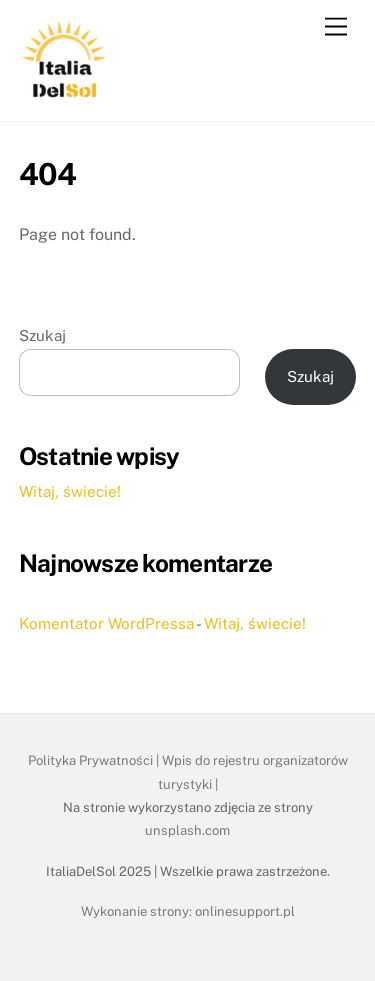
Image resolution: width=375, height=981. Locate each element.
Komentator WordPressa (106, 623)
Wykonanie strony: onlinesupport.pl (188, 911)
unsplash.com (187, 830)
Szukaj (42, 335)
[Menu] (336, 27)
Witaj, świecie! (70, 491)
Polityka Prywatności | (95, 760)
